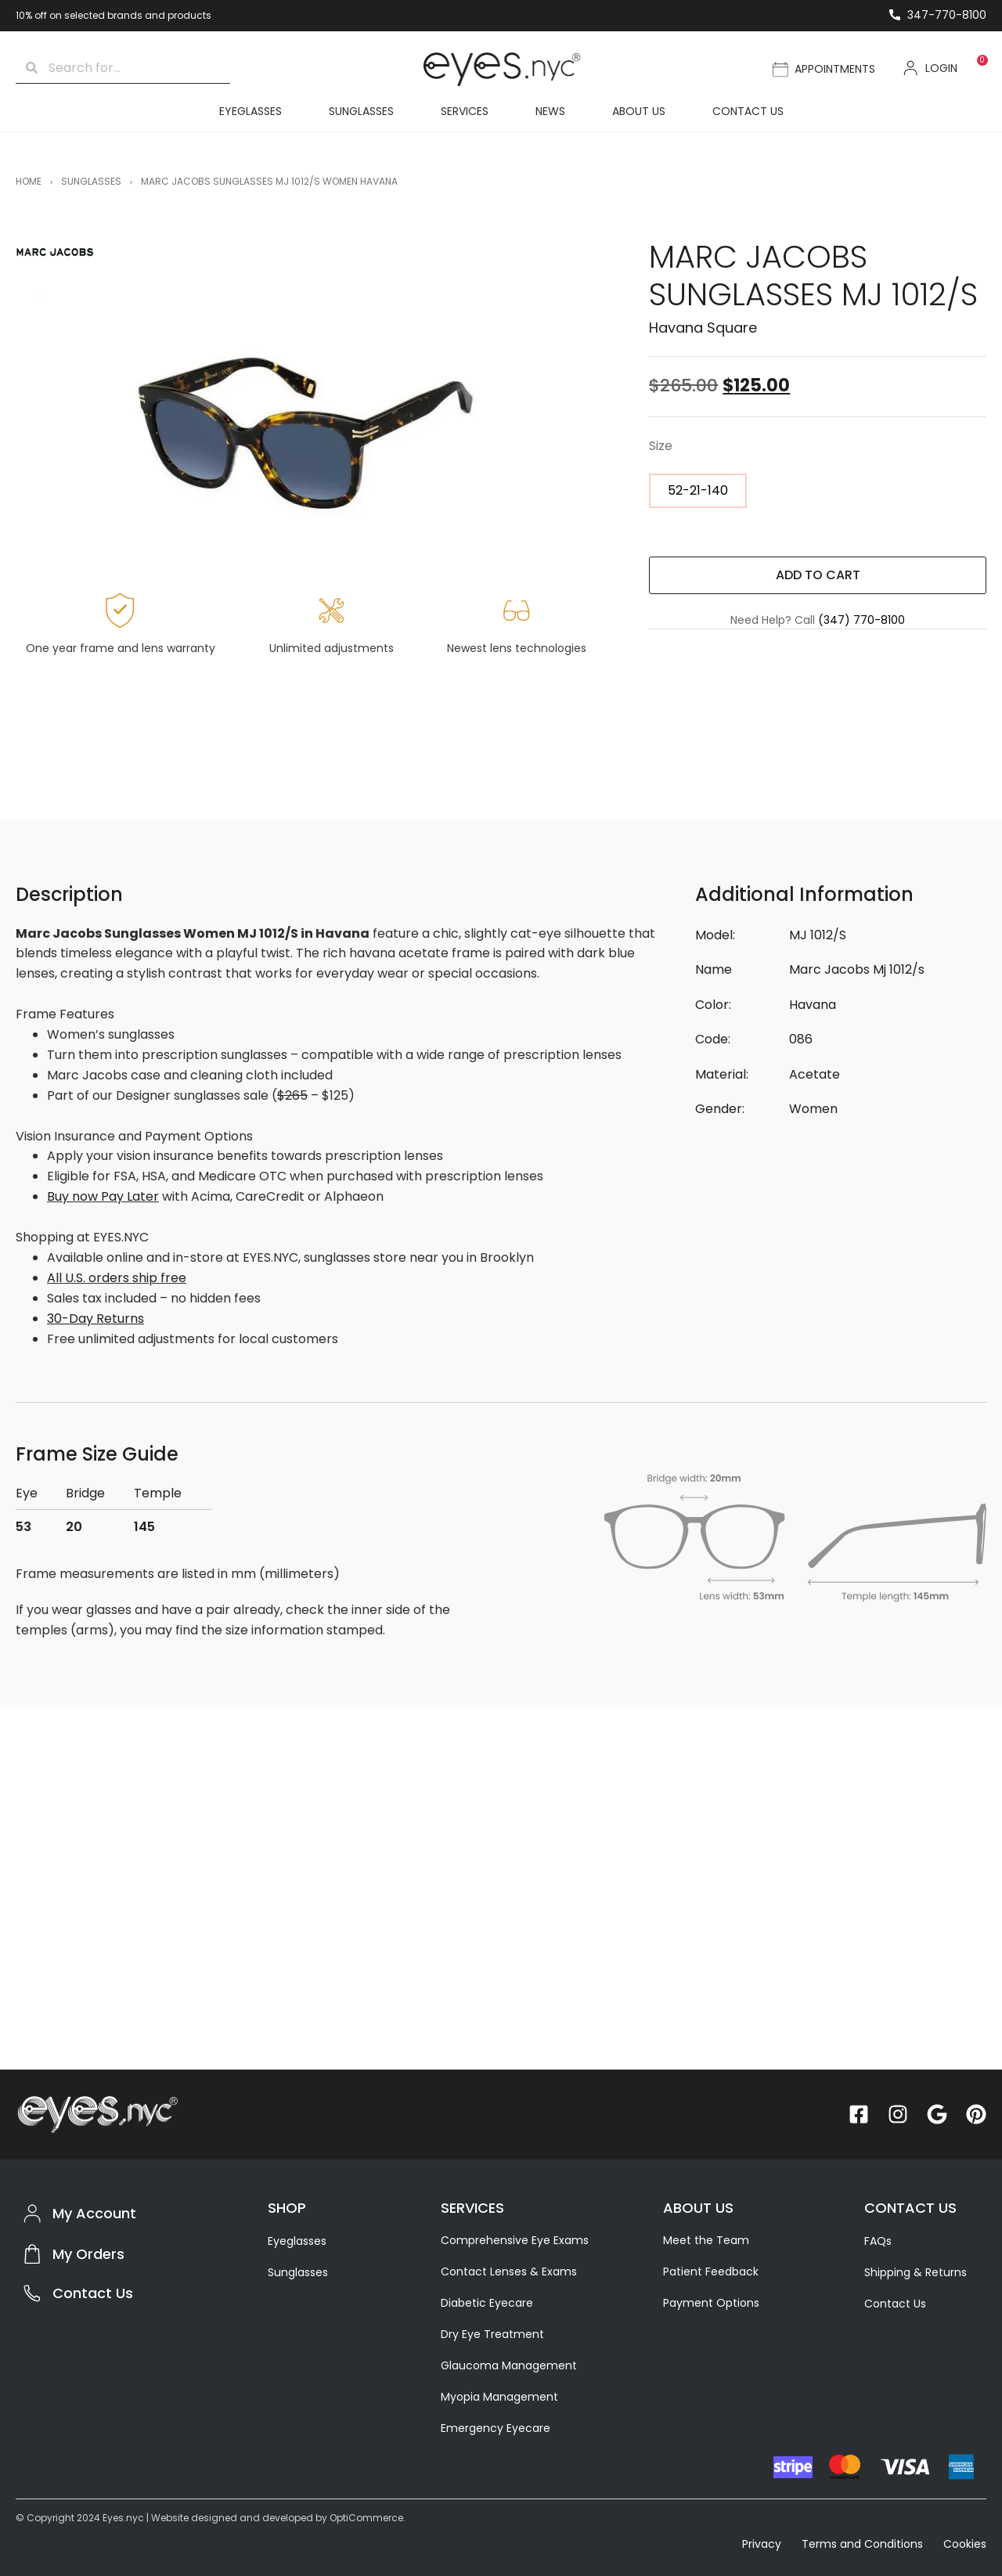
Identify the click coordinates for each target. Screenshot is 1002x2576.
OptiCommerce (366, 2517)
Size (660, 446)
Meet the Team (706, 2240)
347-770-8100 (946, 15)
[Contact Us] (32, 2293)
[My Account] (32, 2214)
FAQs (878, 2241)
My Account (94, 2213)
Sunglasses (361, 111)
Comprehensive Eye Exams (515, 2240)
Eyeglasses (250, 111)
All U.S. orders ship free (116, 1278)
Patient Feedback (711, 2271)
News (550, 111)
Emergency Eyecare (495, 2428)
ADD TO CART (818, 575)
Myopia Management (499, 2397)
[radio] (698, 490)
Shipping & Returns (915, 2272)
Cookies (964, 2544)
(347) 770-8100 (861, 620)
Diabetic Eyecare (487, 2303)
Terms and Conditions (862, 2544)
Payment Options (711, 2303)
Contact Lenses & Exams (509, 2271)
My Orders (88, 2254)
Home (28, 181)
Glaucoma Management (509, 2365)
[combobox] (134, 67)
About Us (638, 111)
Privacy (763, 2544)
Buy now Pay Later (103, 1196)
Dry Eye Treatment (492, 2334)
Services (464, 111)
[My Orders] (32, 2254)
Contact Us (748, 111)
